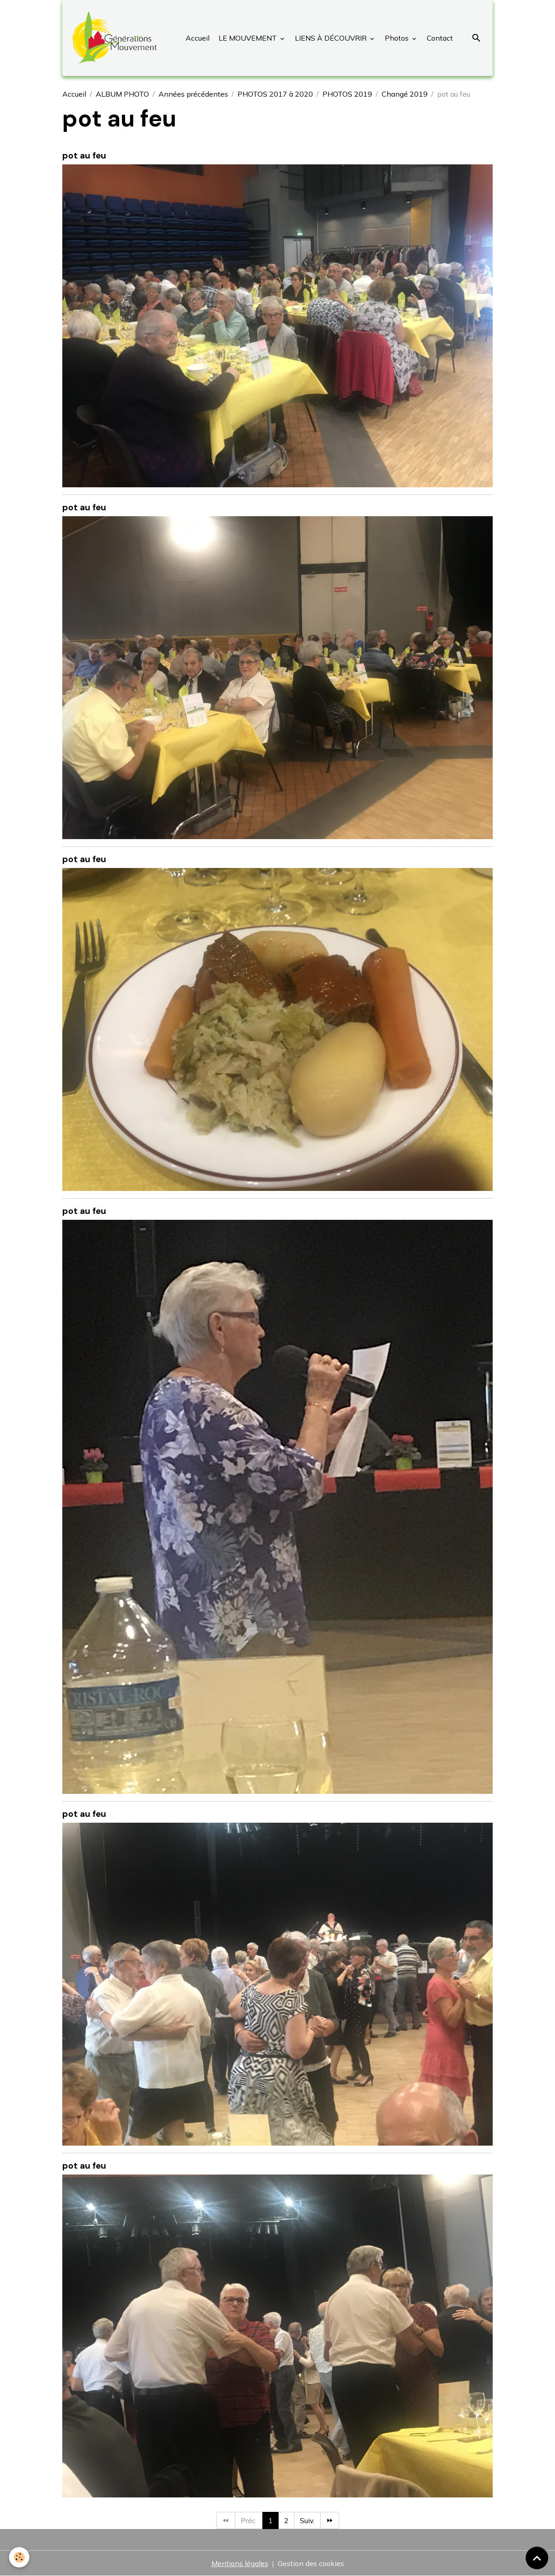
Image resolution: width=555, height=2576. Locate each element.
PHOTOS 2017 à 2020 (275, 93)
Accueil (198, 37)
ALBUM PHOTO (122, 93)
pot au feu (84, 155)
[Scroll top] (537, 2558)
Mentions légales (239, 2563)
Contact (439, 37)
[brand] (116, 38)
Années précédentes (193, 93)
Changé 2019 (405, 93)
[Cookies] (19, 2557)
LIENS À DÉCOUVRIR (330, 37)
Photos (396, 37)
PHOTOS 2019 (347, 93)
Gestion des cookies (311, 2563)
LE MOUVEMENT (248, 37)
